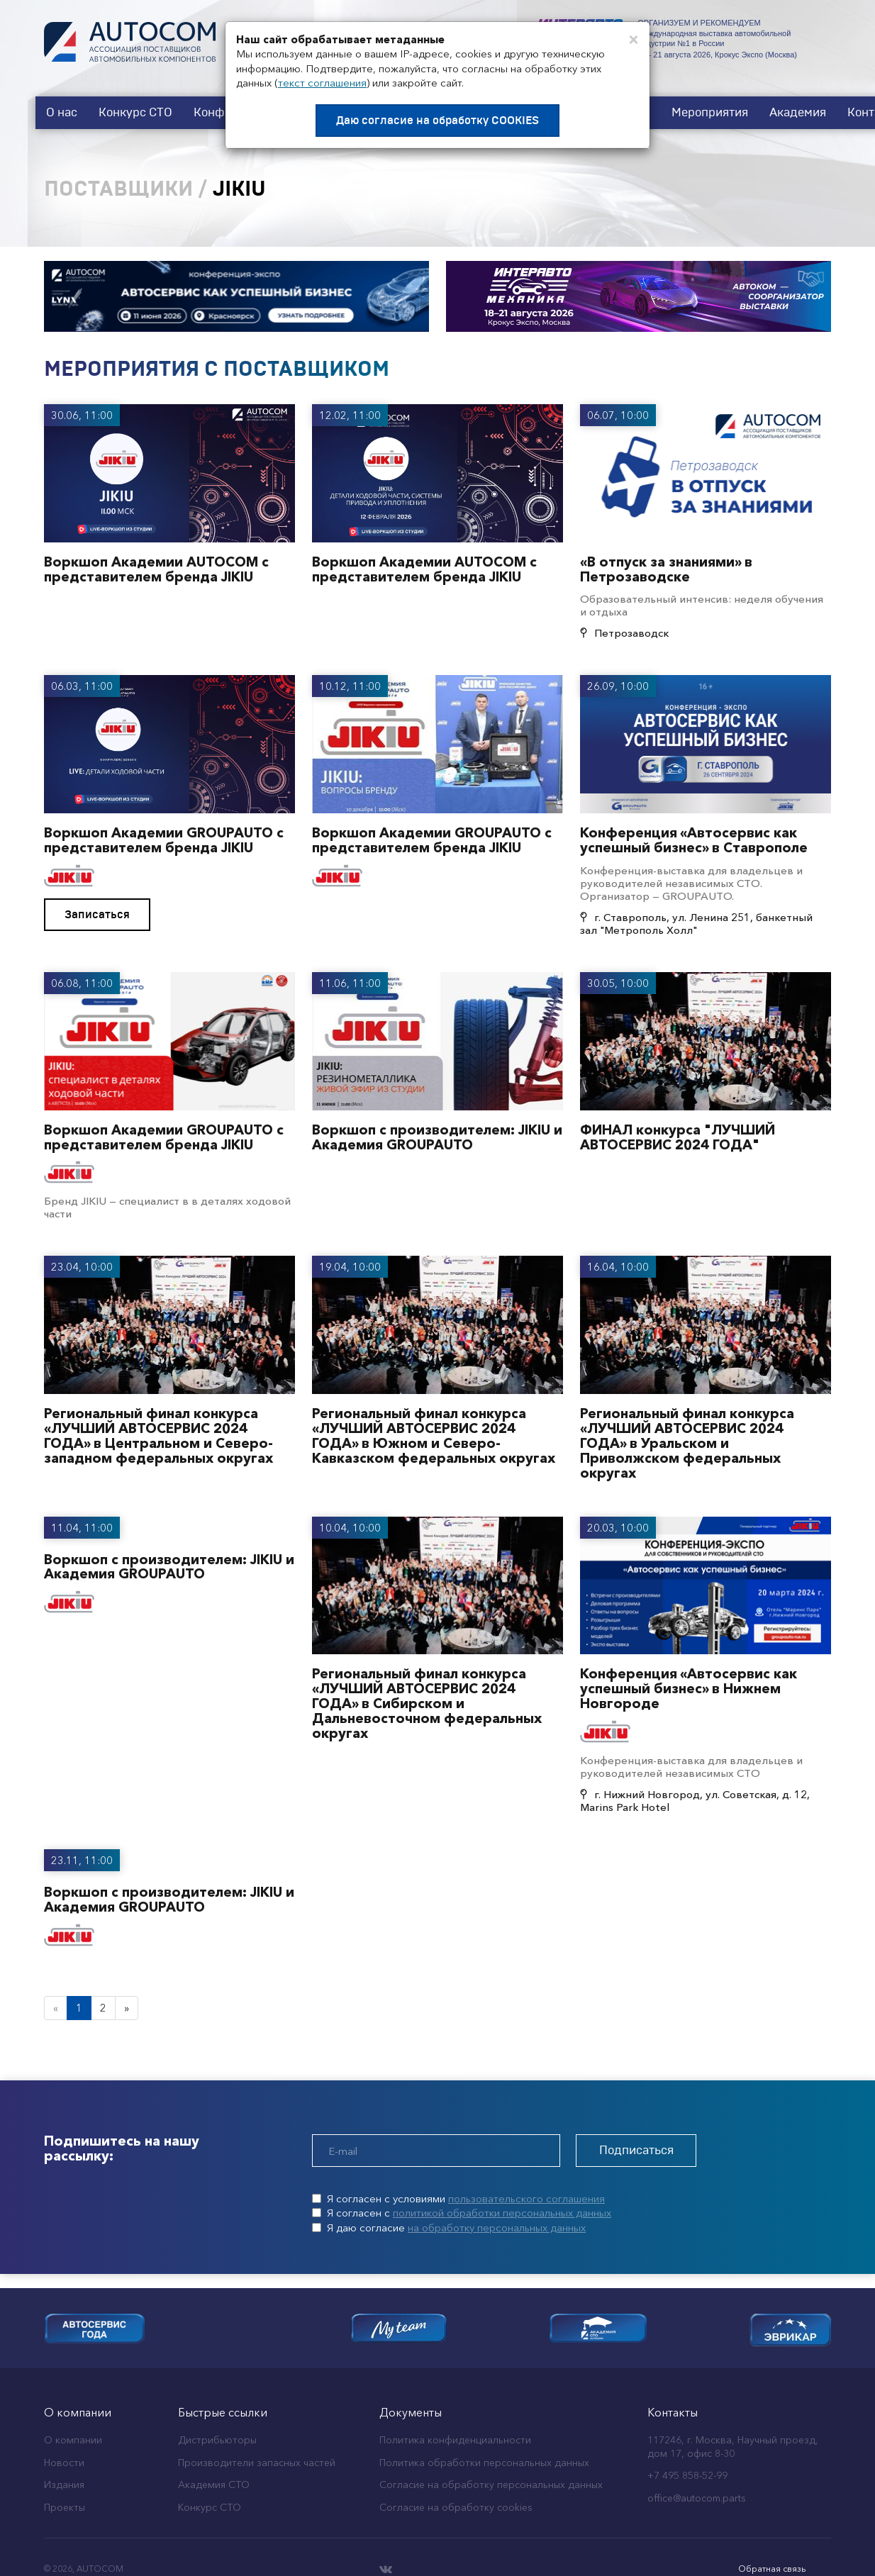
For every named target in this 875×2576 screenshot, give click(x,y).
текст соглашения (322, 82)
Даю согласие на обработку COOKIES (437, 120)
